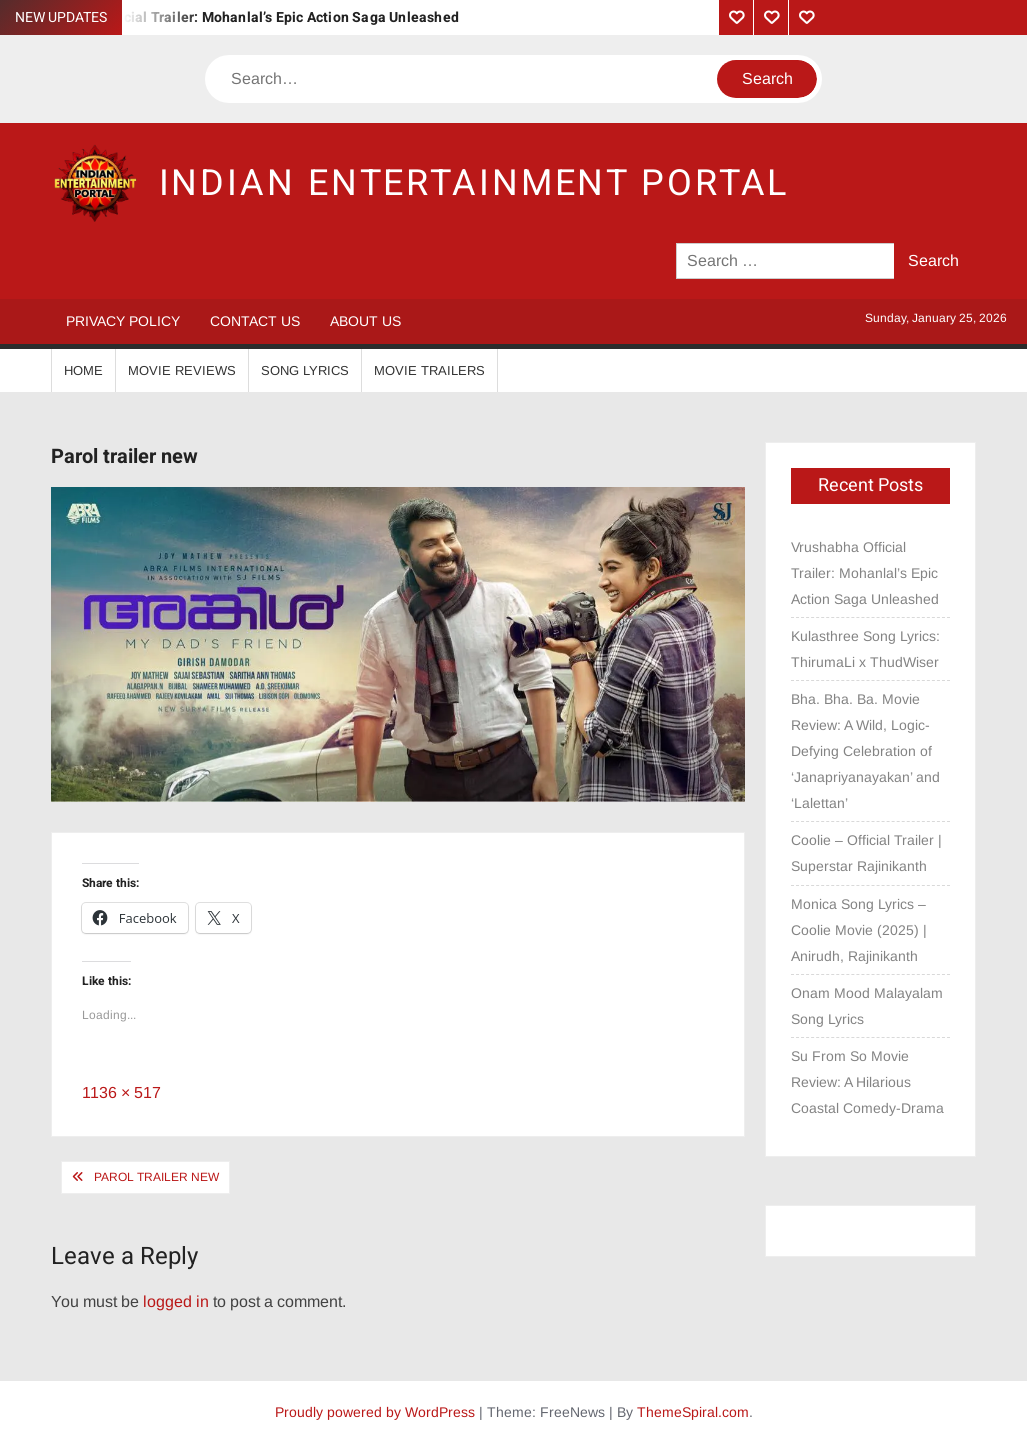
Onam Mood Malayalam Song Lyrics (867, 1006)
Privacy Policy (123, 321)
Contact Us (255, 321)
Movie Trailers (429, 370)
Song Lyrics (305, 370)
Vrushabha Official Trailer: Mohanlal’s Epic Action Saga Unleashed (242, 17)
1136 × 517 (121, 1092)
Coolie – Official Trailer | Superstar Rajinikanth (866, 853)
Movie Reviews (182, 370)
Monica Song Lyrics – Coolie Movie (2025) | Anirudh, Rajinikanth (859, 930)
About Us (365, 321)
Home (83, 370)
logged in (176, 1301)
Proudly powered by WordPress (375, 1412)
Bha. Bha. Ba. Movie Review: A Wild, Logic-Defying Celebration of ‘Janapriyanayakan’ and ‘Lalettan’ (865, 751)
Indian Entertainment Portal (474, 183)
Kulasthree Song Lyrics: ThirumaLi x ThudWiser (865, 649)
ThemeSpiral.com (693, 1412)
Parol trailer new (156, 1177)
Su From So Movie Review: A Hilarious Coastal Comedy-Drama (867, 1082)
